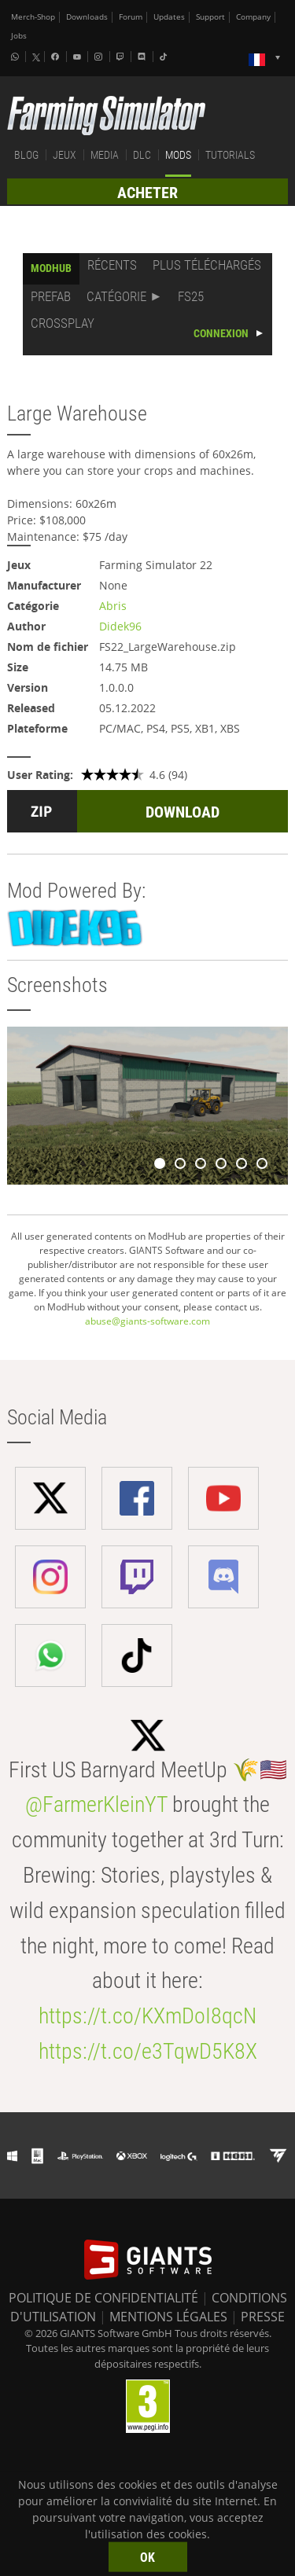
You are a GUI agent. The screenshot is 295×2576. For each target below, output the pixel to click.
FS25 (191, 296)
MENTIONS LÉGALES (168, 2316)
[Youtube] (78, 56)
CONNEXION (221, 333)
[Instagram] (99, 56)
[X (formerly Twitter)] (36, 57)
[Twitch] (121, 56)
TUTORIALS (230, 155)
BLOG (26, 155)
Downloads (87, 17)
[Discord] (143, 56)
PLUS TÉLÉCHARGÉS (207, 265)
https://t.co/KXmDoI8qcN (147, 2016)
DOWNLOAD (182, 812)
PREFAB (51, 296)
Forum (130, 17)
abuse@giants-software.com (147, 1321)
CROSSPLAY (62, 323)
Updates (169, 17)
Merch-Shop (33, 17)
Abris (113, 605)
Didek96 (120, 626)
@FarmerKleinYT (96, 1804)
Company (253, 17)
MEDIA (104, 155)
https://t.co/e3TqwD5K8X (148, 2051)
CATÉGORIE (116, 296)
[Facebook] (56, 56)
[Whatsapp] (16, 56)
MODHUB (51, 268)
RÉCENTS (112, 265)
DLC (142, 155)
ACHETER (147, 192)
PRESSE (263, 2316)
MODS (178, 155)
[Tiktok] (165, 56)
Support (210, 17)
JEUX (64, 155)
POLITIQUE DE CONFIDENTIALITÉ (103, 2297)
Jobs (19, 36)
